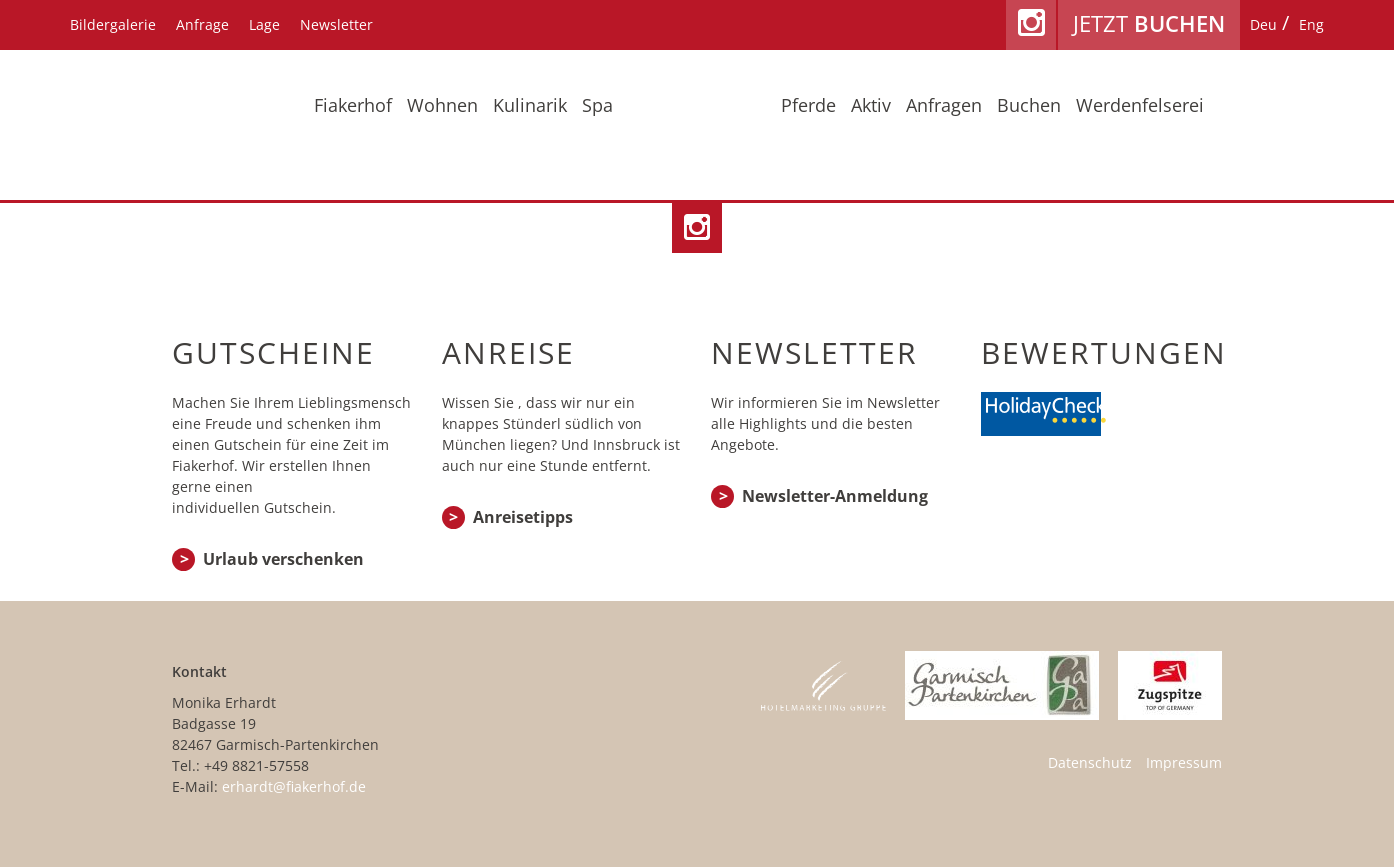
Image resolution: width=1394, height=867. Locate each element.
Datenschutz (1090, 762)
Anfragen (944, 105)
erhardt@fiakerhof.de (294, 786)
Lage (264, 24)
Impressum (1184, 762)
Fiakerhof (353, 105)
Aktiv (871, 105)
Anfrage (202, 24)
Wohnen (442, 105)
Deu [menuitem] (1263, 24)
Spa (597, 105)
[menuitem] (1263, 25)
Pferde (808, 105)
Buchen (1029, 105)
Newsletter (336, 24)
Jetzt (1149, 23)
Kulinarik (530, 105)
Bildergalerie (113, 24)
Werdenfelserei (1140, 105)
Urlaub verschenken (283, 559)
